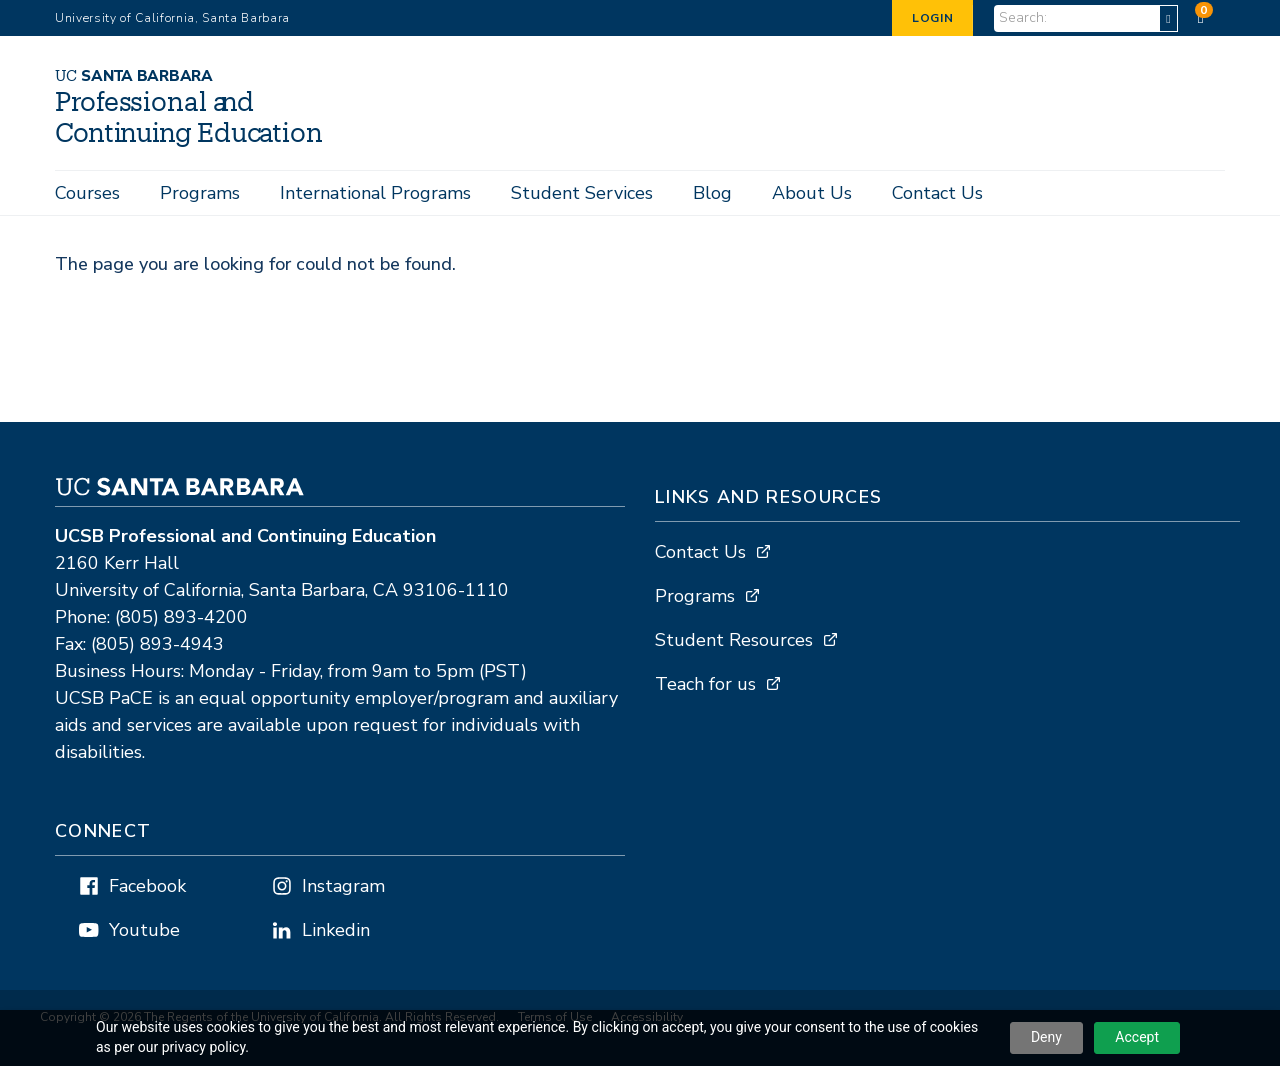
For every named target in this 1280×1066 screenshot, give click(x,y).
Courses (87, 193)
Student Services (582, 193)
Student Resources (734, 641)
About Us (812, 193)
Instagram (343, 887)
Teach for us (705, 685)
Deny (1046, 1037)
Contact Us (937, 193)
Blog (712, 193)
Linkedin (336, 931)
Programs (200, 193)
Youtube (144, 931)
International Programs (375, 193)
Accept (1137, 1037)
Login (932, 18)
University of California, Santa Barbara (172, 18)
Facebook (147, 887)
